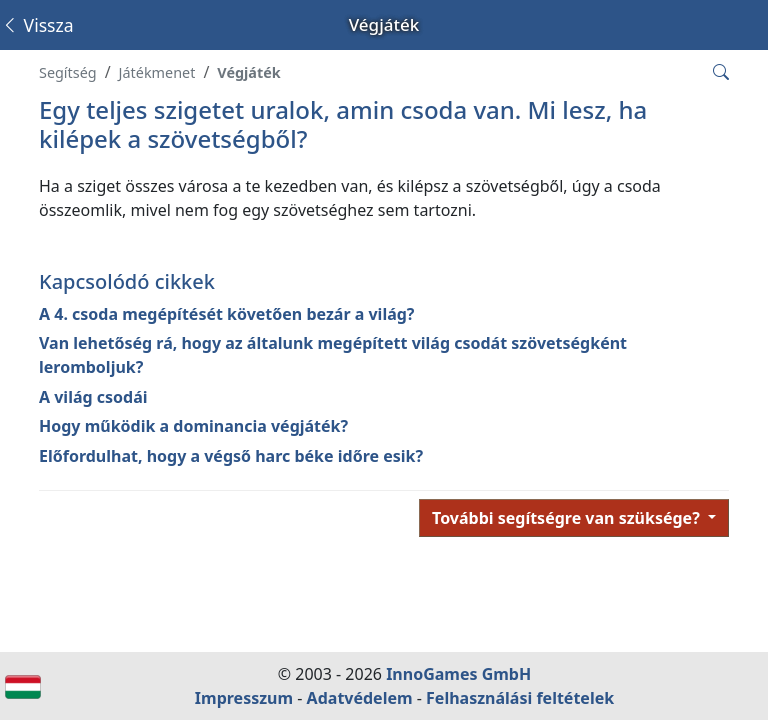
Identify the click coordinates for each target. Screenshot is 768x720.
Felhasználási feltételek (520, 698)
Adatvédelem (360, 698)
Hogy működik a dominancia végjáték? (193, 426)
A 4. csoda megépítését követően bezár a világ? (226, 314)
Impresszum (244, 698)
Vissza (37, 25)
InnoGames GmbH (458, 674)
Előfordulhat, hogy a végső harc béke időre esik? (231, 456)
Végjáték (248, 72)
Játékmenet (157, 72)
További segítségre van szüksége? (568, 518)
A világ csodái (93, 397)
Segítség (68, 72)
